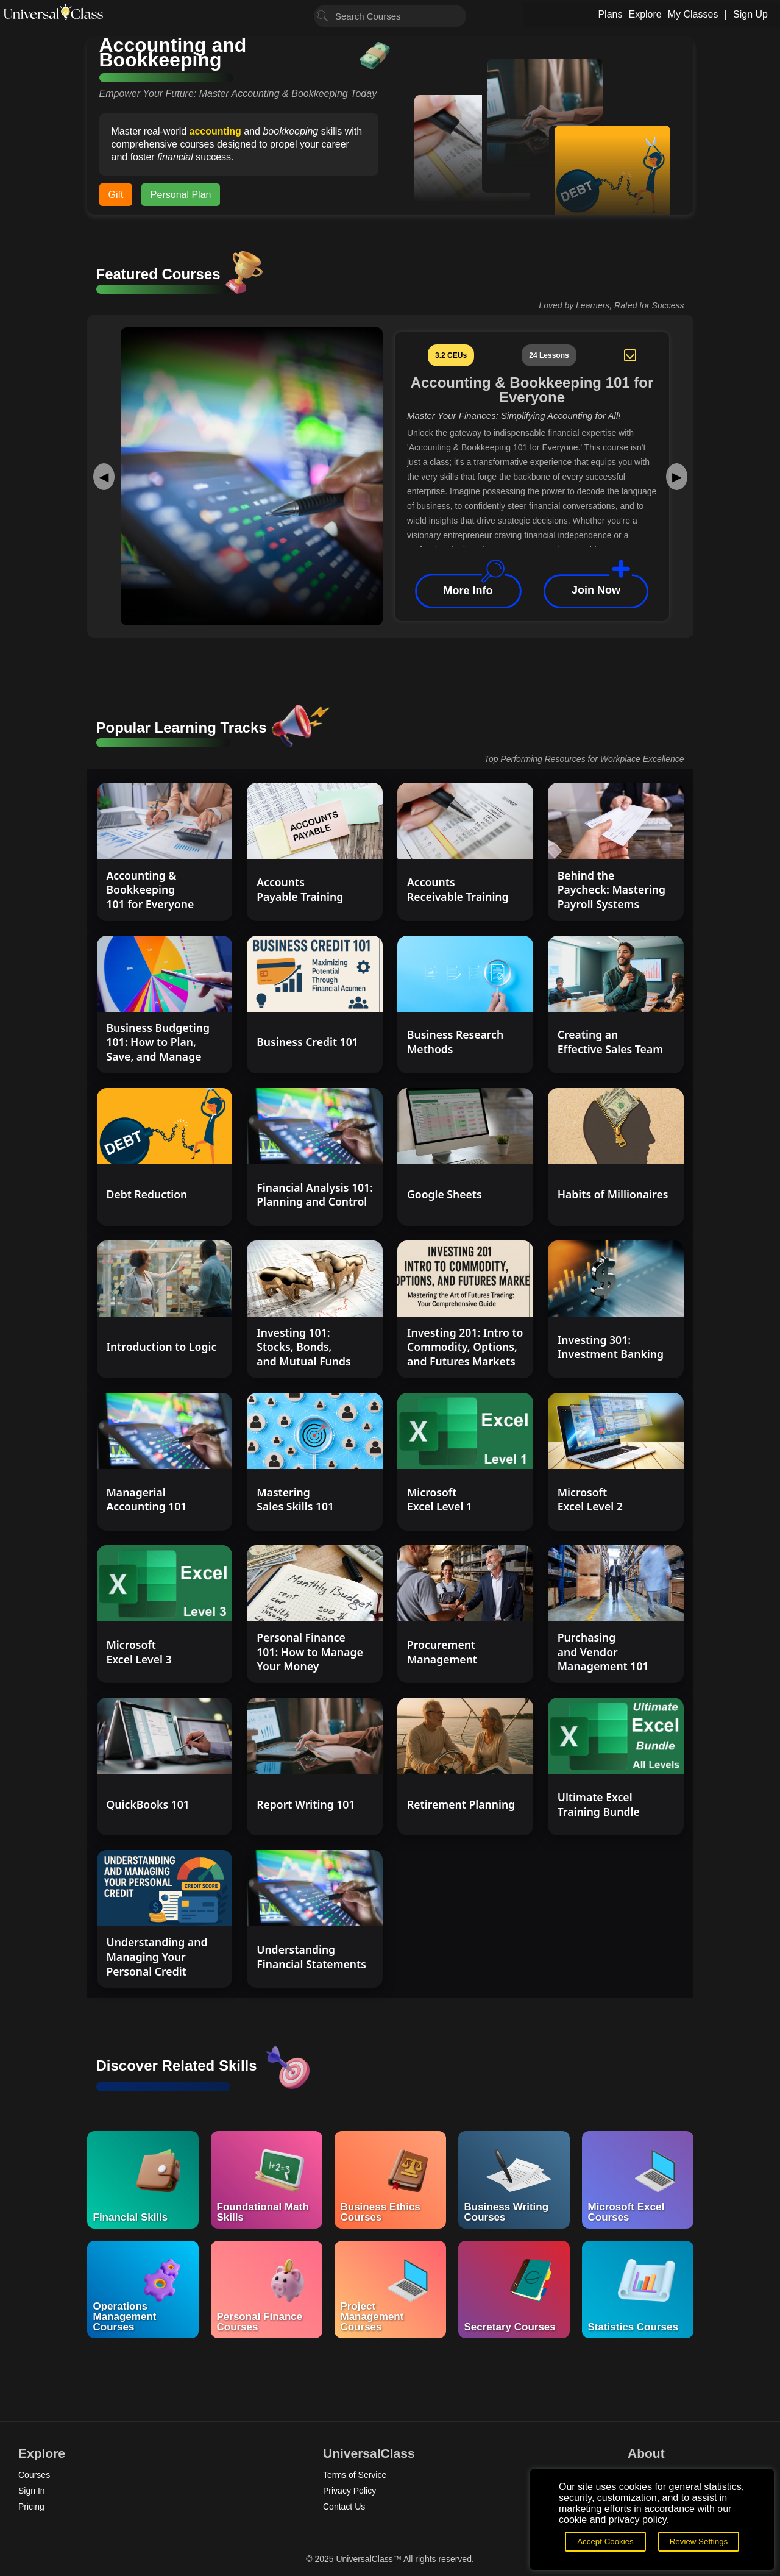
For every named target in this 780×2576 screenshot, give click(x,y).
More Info (467, 591)
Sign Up (750, 14)
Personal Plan (181, 195)
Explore (644, 14)
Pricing (31, 2506)
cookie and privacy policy (613, 2519)
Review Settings (699, 2541)
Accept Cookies (605, 2541)
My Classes (693, 14)
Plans (610, 14)
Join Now (596, 591)
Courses (34, 2475)
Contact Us (344, 2506)
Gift (116, 195)
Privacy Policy (349, 2491)
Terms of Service (354, 2475)
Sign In (31, 2491)
